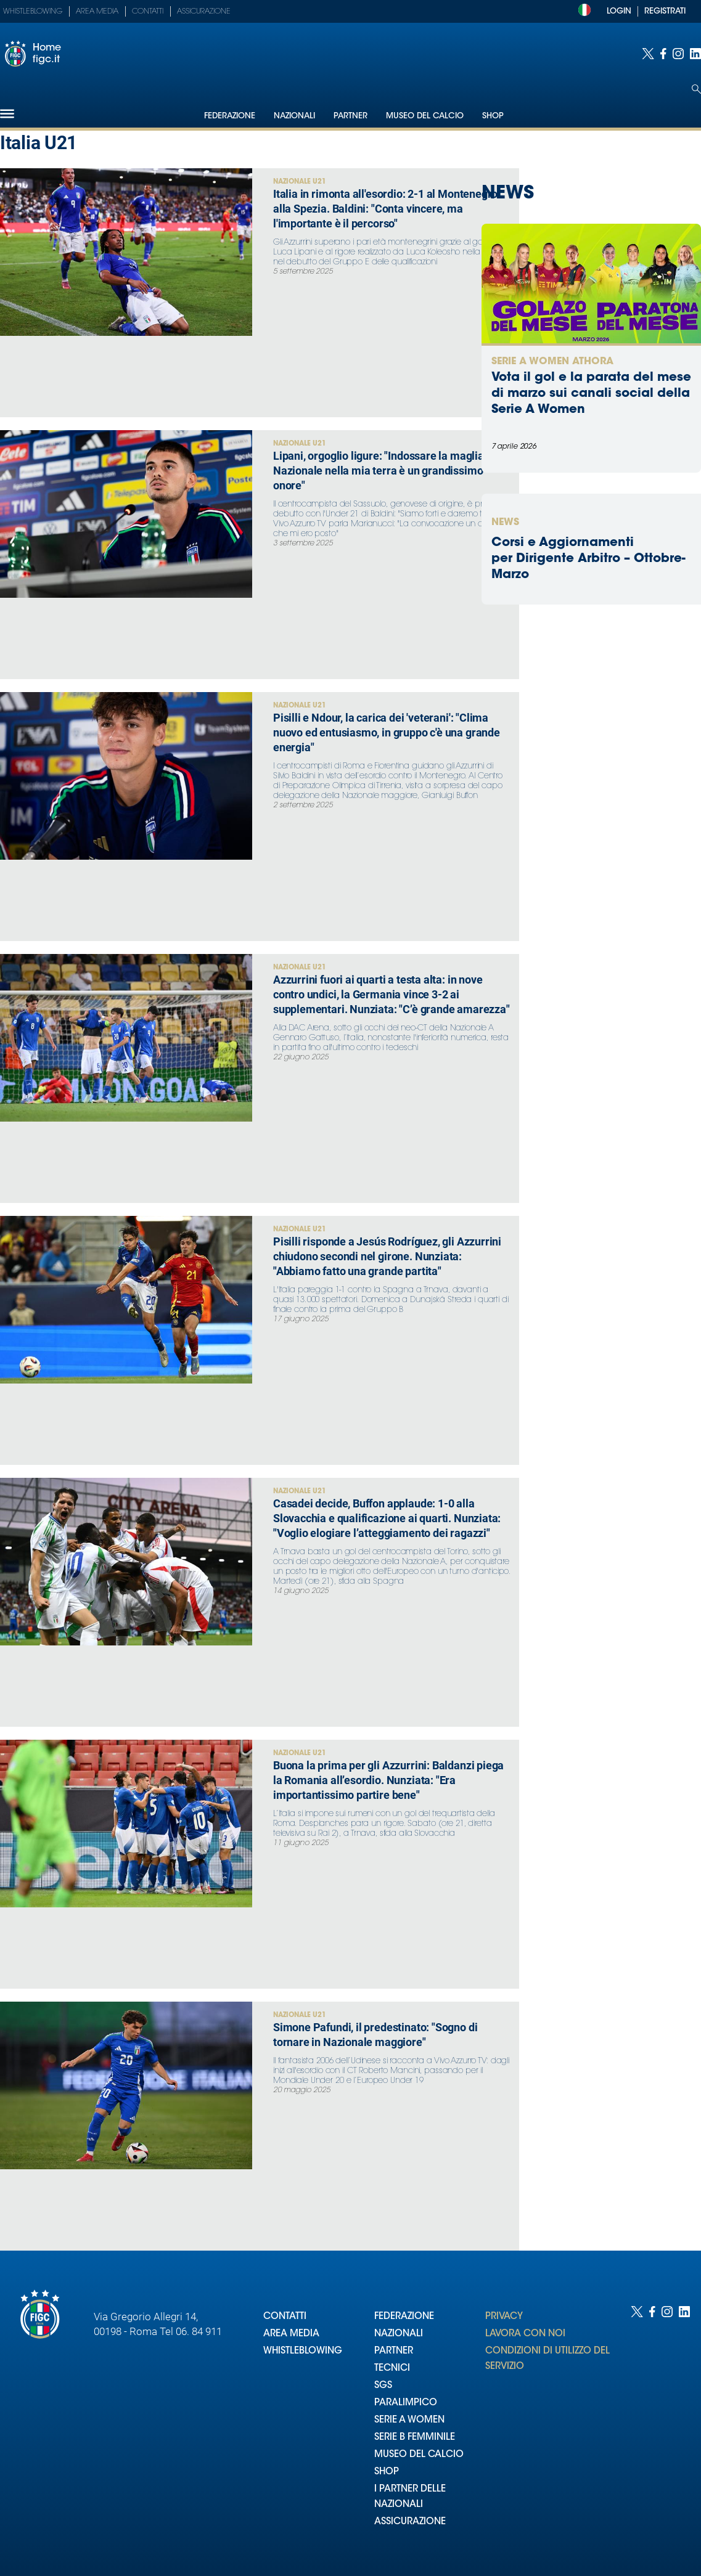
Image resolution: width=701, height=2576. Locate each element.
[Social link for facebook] (663, 53)
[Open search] (696, 89)
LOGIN (619, 11)
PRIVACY (504, 2316)
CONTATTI (284, 2316)
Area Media (97, 11)
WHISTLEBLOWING (302, 2351)
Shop (493, 116)
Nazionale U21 (299, 182)
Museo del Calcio (425, 116)
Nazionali (294, 116)
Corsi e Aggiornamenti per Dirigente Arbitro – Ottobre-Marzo (588, 559)
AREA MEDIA (291, 2334)
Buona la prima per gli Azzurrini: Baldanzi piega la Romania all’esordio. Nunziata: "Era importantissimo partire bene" (388, 1780)
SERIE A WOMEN (409, 2420)
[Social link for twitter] (648, 53)
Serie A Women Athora (552, 362)
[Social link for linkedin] (695, 53)
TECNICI (392, 2368)
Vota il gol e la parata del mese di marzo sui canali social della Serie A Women (591, 394)
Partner (350, 116)
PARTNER (393, 2351)
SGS (383, 2386)
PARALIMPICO (405, 2403)
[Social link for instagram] (678, 53)
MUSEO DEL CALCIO (419, 2455)
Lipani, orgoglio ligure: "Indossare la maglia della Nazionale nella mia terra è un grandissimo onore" (391, 470)
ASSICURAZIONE (410, 2522)
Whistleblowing (32, 11)
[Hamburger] (7, 114)
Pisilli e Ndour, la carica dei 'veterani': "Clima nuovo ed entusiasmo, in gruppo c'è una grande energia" (386, 732)
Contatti (147, 11)
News (505, 523)
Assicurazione (204, 11)
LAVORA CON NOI (525, 2334)
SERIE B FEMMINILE (414, 2437)
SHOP (386, 2472)
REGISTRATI (665, 11)
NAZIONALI (398, 2334)
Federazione (229, 116)
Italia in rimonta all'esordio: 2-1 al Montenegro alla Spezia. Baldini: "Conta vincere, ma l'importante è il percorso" (385, 208)
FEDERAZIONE (404, 2316)
